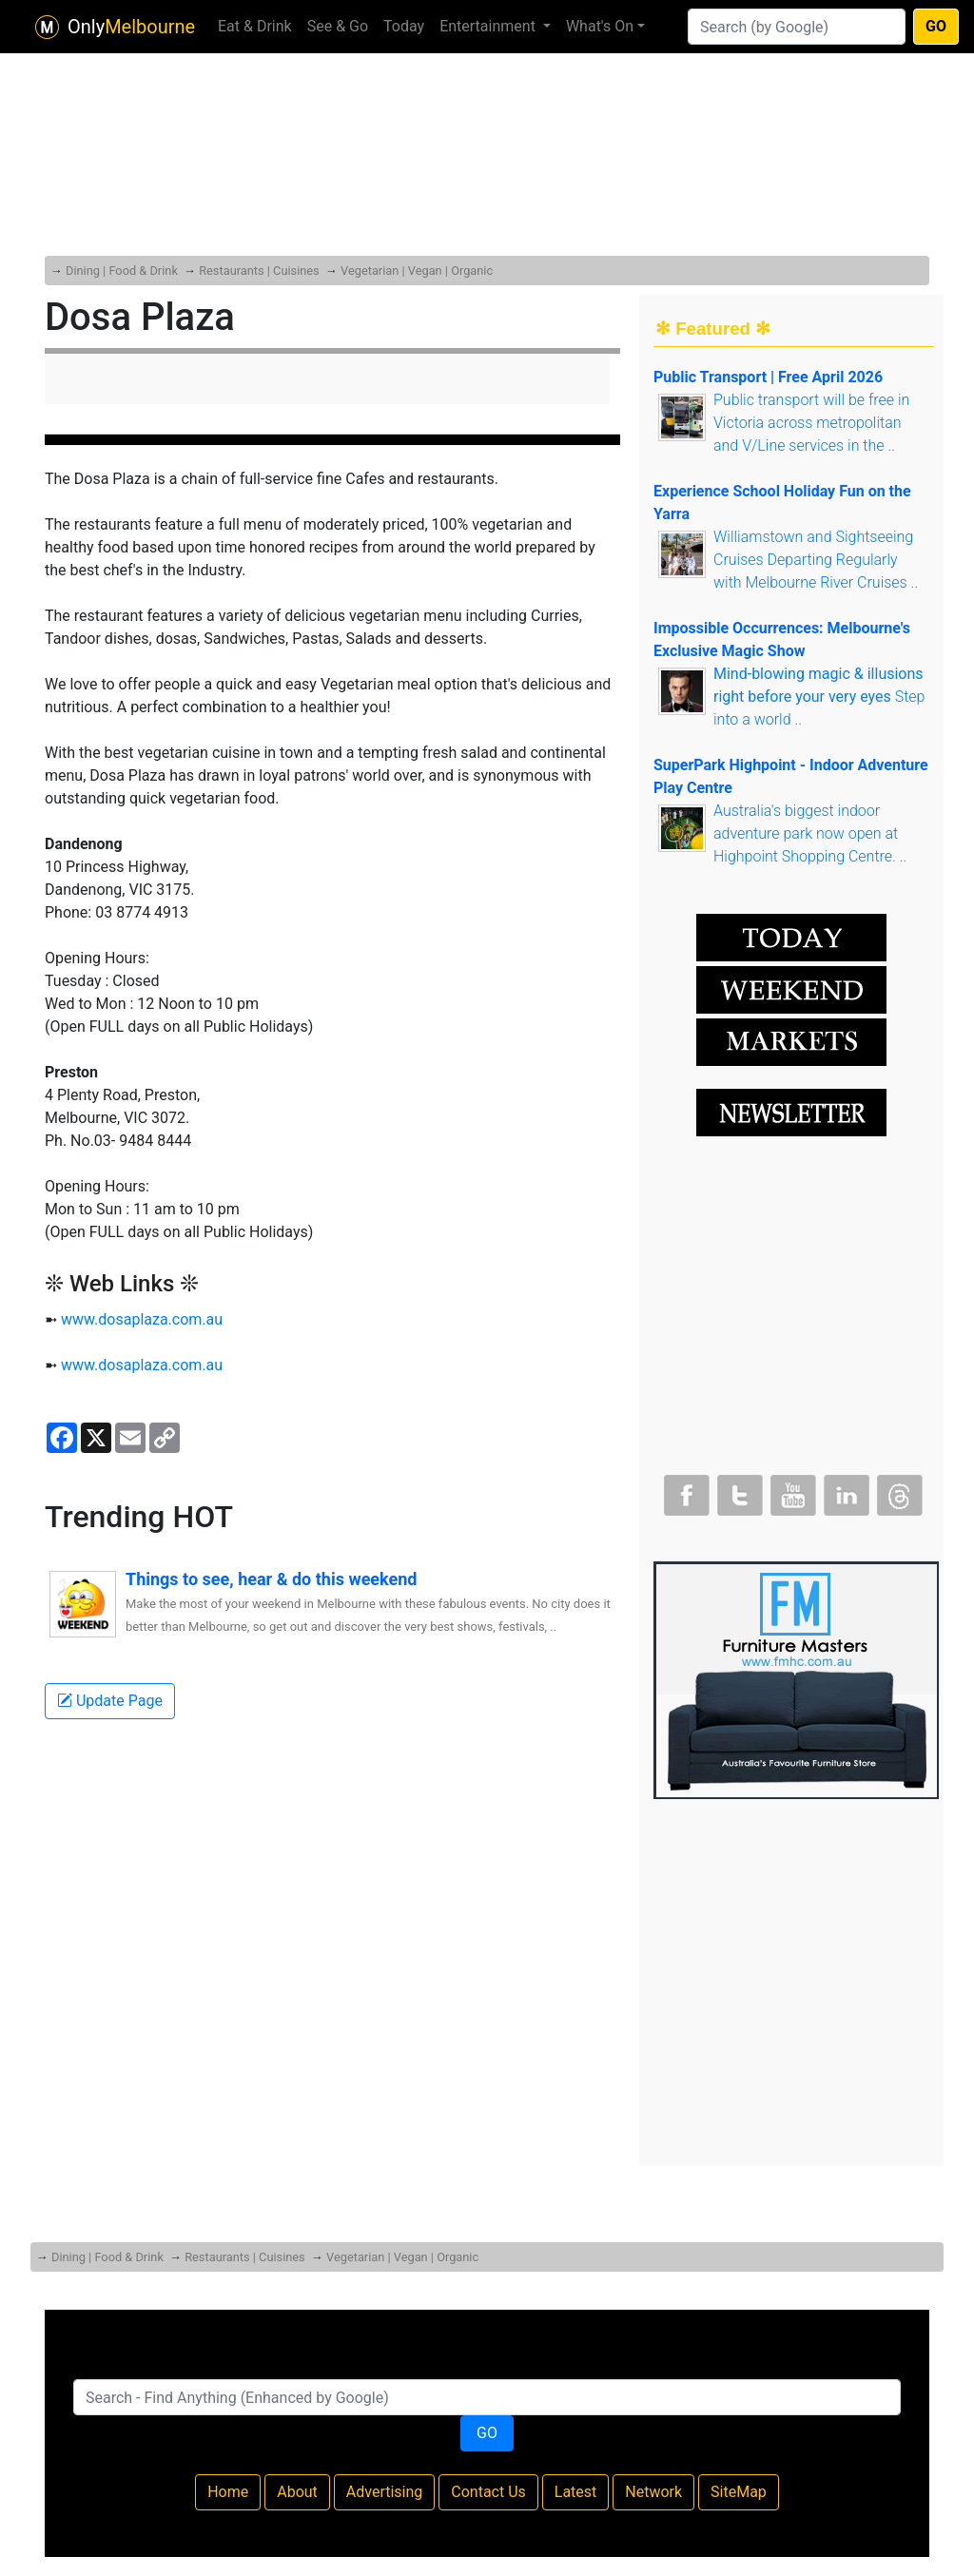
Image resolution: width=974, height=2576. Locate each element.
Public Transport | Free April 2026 (768, 377)
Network (653, 2492)
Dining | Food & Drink (122, 270)
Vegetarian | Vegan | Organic (417, 270)
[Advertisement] (487, 114)
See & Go (337, 26)
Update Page (110, 1701)
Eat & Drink (255, 26)
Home (227, 2492)
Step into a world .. (819, 696)
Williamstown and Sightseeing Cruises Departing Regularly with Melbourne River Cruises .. (815, 559)
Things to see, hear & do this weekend (271, 1579)
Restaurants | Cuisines (259, 270)
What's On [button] (599, 26)
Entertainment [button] (489, 26)
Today (403, 26)
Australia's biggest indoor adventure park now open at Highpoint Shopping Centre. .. (809, 833)
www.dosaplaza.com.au (142, 1319)
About (297, 2492)
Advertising (384, 2492)
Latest (576, 2492)
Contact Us (488, 2492)
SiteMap (739, 2492)
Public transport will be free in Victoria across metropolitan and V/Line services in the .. (811, 423)
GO (935, 26)
